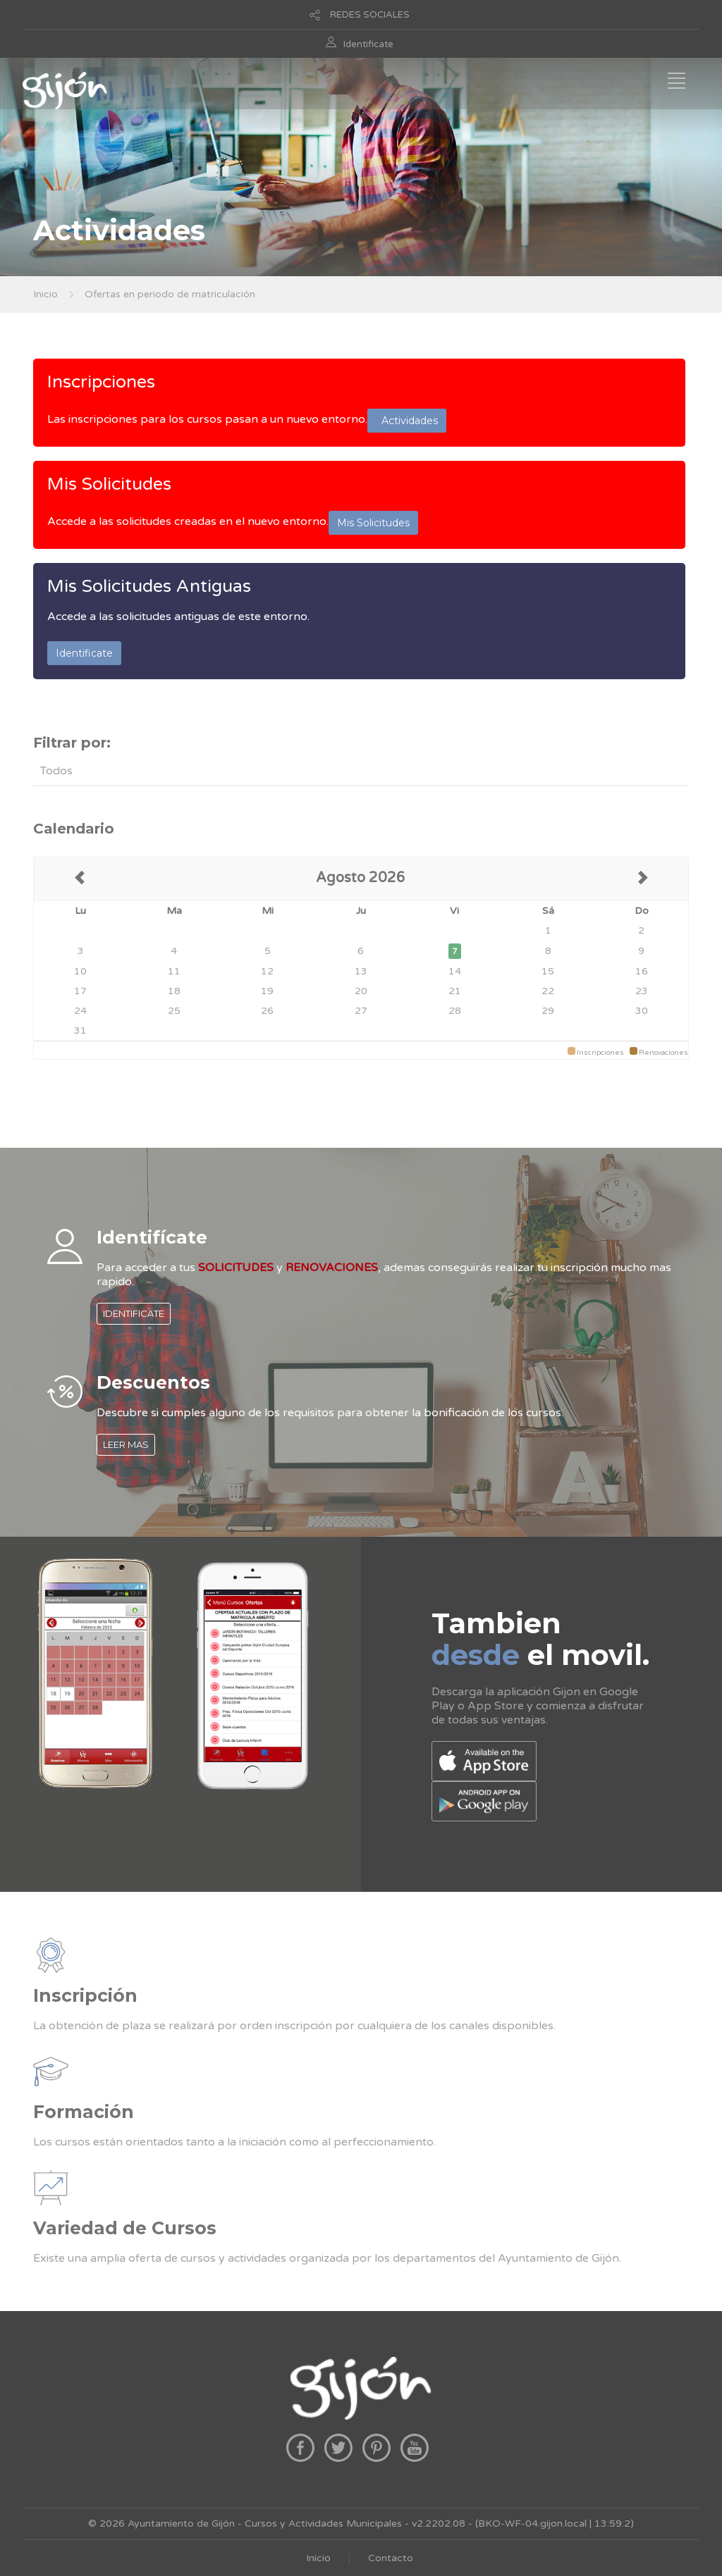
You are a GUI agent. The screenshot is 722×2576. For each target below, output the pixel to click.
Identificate (368, 44)
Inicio (45, 294)
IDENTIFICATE (133, 1313)
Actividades (407, 420)
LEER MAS (126, 1444)
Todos (56, 771)
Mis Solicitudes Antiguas (149, 586)
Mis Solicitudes (109, 484)
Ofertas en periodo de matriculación (170, 294)
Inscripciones (101, 381)
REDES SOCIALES (370, 14)
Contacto (390, 2558)
